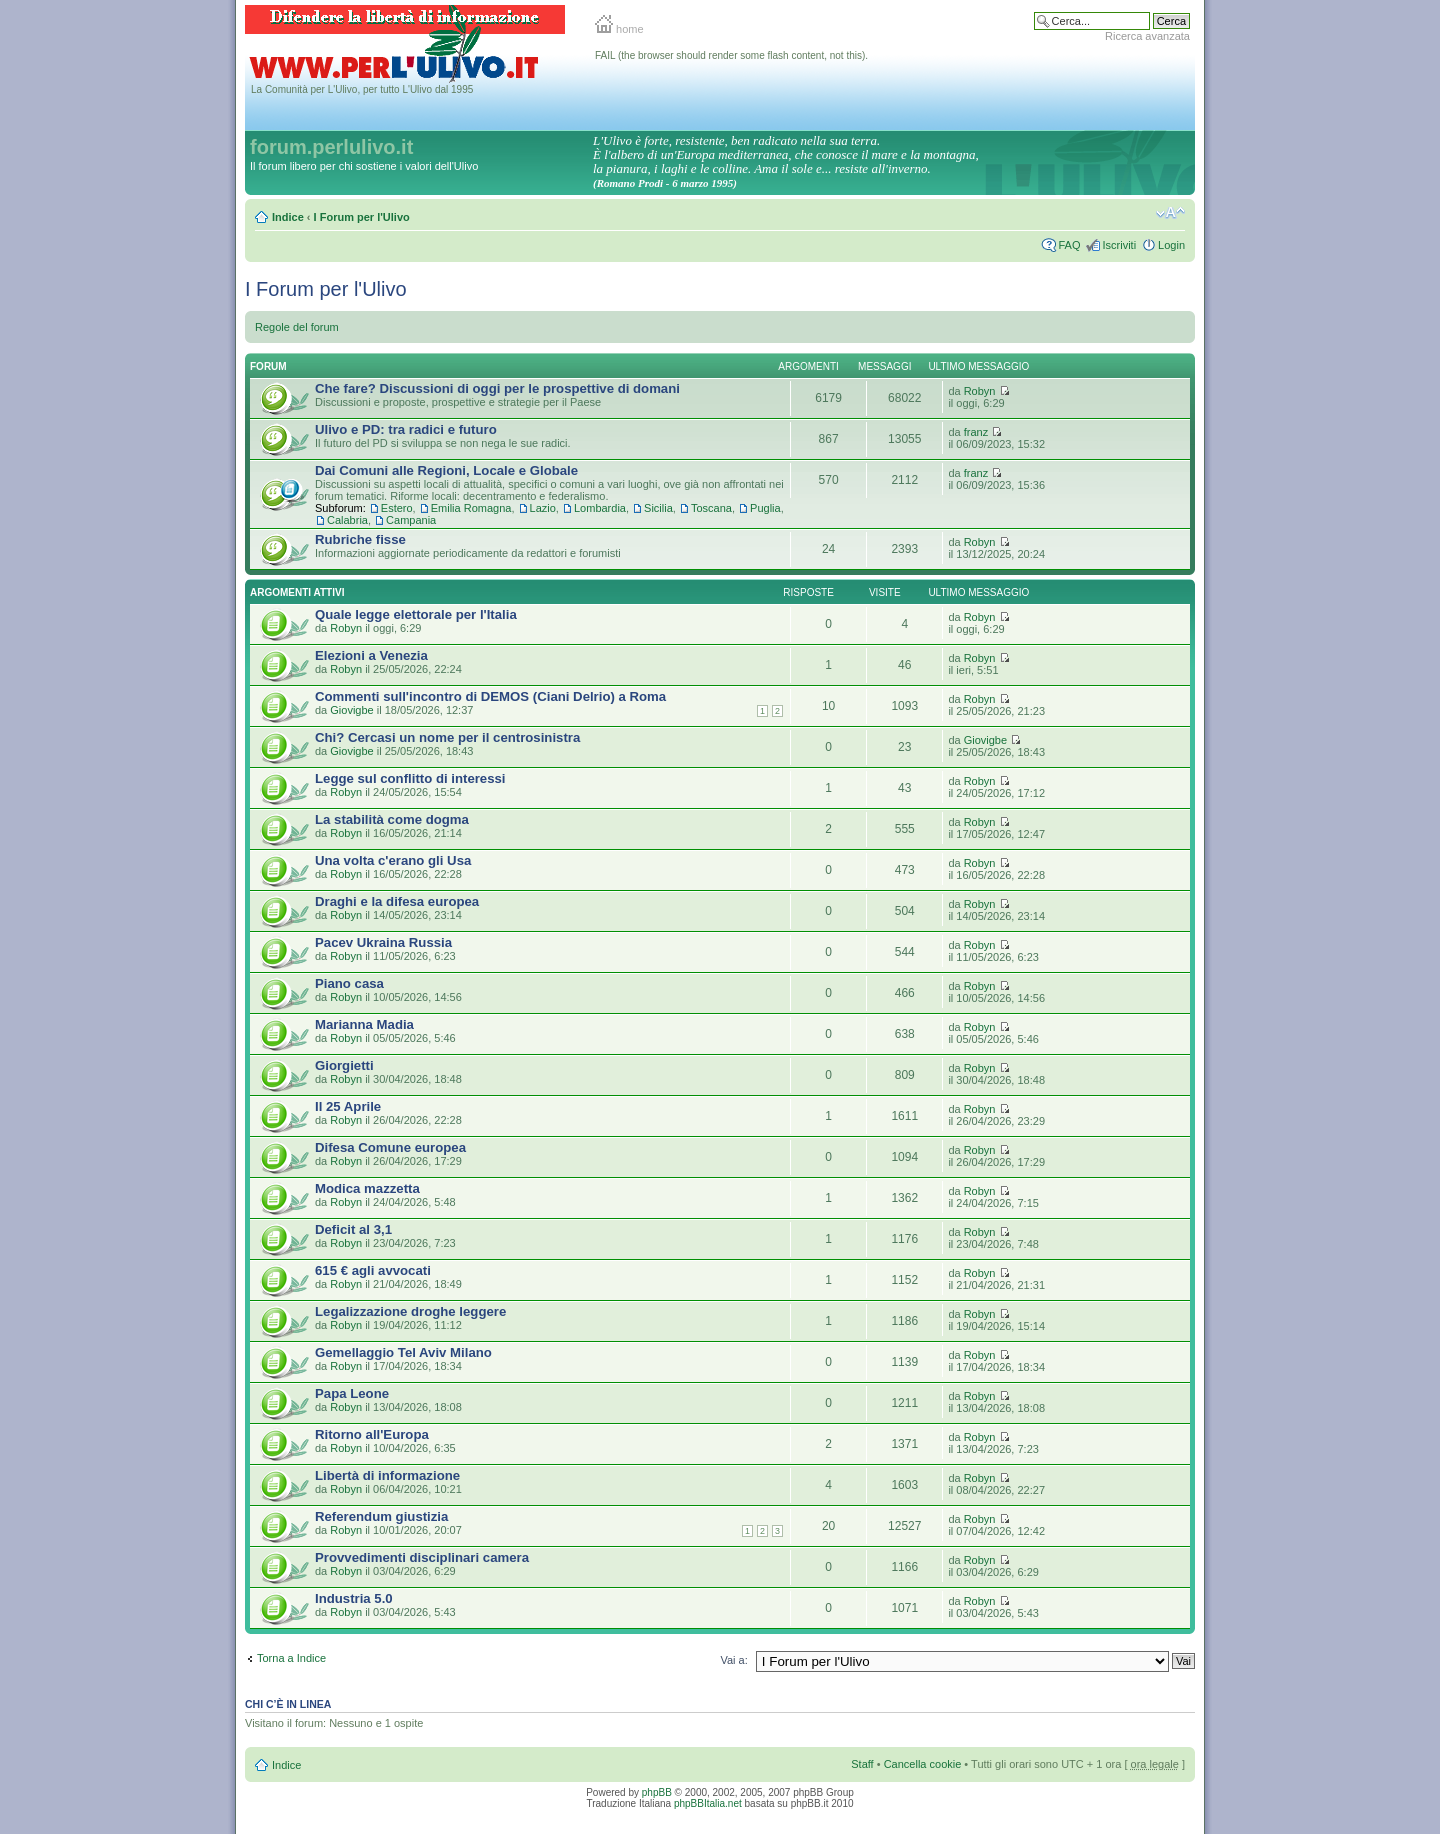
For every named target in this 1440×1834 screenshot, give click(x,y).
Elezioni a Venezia (371, 655)
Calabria (347, 520)
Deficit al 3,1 (353, 1229)
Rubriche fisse (360, 539)
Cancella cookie (923, 1764)
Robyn (980, 391)
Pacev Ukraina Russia (383, 942)
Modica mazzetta (367, 1188)
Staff (862, 1764)
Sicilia (658, 508)
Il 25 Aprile (348, 1106)
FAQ (1069, 245)
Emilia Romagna (471, 508)
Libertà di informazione (387, 1475)
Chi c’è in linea (288, 1704)
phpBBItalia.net (708, 1803)
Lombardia (600, 508)
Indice (288, 217)
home (619, 29)
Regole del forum (297, 327)
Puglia (765, 508)
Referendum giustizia (381, 1516)
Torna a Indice (291, 1658)
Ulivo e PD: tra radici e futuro (406, 429)
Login (1171, 245)
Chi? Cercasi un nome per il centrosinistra (447, 737)
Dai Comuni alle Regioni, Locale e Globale (446, 470)
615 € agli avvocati (373, 1270)
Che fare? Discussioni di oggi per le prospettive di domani (497, 388)
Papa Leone (352, 1393)
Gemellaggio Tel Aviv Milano (403, 1352)
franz (976, 432)
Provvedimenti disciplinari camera (422, 1557)
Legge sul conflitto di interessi (410, 778)
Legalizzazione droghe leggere (410, 1311)
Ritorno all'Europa (372, 1434)
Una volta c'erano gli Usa (393, 860)
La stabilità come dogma (392, 819)
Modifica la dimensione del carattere (1170, 213)
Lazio (543, 508)
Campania (411, 520)
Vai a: (733, 1660)
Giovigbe (351, 710)
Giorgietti (344, 1065)
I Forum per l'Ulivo (362, 217)
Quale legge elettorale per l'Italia (416, 614)
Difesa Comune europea (390, 1147)
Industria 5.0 (354, 1598)
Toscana (711, 508)
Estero (397, 508)
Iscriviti (1119, 245)
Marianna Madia (364, 1024)
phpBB (657, 1792)
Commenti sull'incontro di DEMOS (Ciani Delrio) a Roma (490, 696)
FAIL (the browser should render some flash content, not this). (731, 55)
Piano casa (349, 983)
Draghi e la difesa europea (397, 901)
